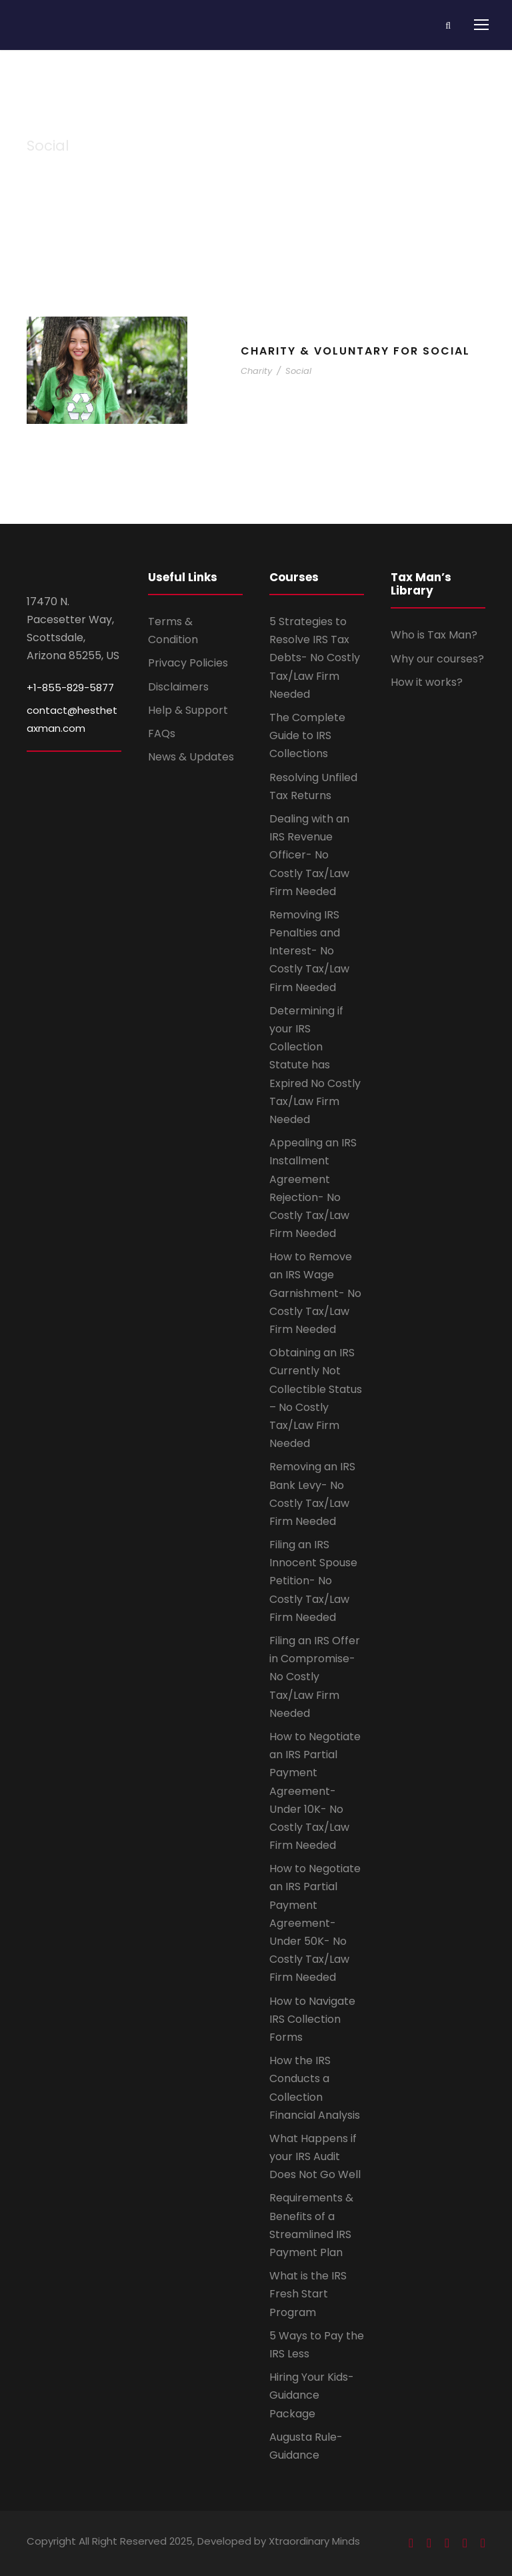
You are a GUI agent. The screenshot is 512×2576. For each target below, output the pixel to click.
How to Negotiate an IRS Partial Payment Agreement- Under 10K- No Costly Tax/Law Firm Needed (315, 1791)
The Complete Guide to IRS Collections (307, 735)
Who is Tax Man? (434, 635)
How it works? (427, 682)
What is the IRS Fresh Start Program (308, 2293)
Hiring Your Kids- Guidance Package (311, 2395)
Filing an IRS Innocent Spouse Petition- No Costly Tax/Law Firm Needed (313, 1581)
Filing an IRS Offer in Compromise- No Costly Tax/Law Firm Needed (314, 1677)
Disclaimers (178, 686)
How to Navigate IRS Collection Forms (312, 2019)
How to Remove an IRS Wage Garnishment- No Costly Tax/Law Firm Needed (315, 1293)
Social (298, 371)
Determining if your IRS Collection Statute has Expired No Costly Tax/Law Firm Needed (315, 1065)
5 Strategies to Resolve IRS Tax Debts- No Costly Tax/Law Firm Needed (314, 658)
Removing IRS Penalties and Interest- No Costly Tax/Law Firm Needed (309, 951)
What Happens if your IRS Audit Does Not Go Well (315, 2156)
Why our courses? (437, 658)
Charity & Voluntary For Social (355, 351)
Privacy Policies (188, 662)
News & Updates (191, 756)
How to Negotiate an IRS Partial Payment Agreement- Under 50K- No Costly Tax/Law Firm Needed (315, 1923)
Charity (256, 371)
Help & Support (188, 710)
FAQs (161, 733)
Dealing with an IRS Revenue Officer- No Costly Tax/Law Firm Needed (309, 855)
